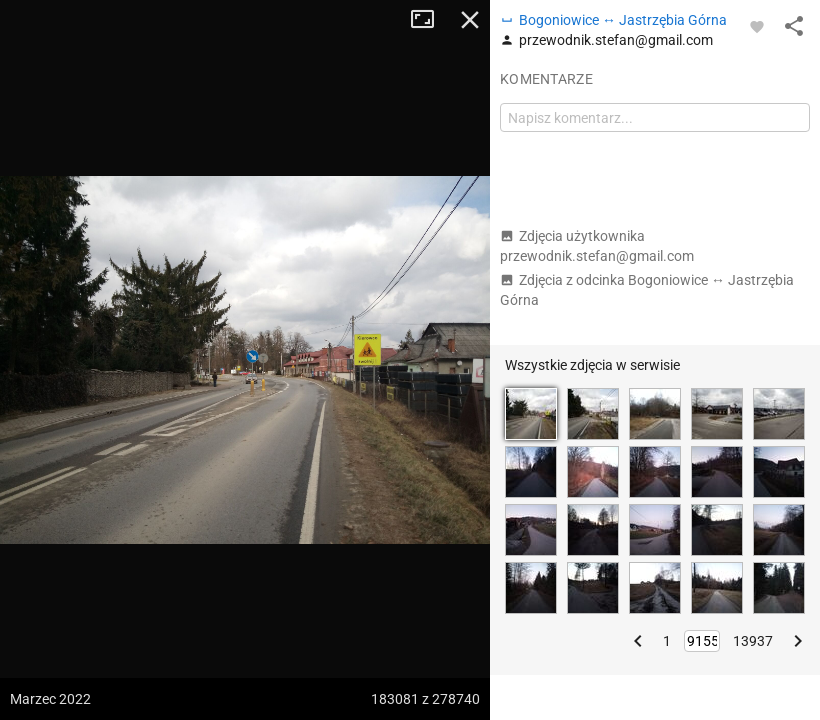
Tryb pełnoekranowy (430, 20)
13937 (753, 641)
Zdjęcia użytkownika (597, 246)
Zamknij (470, 20)
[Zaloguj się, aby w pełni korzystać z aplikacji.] (757, 26)
